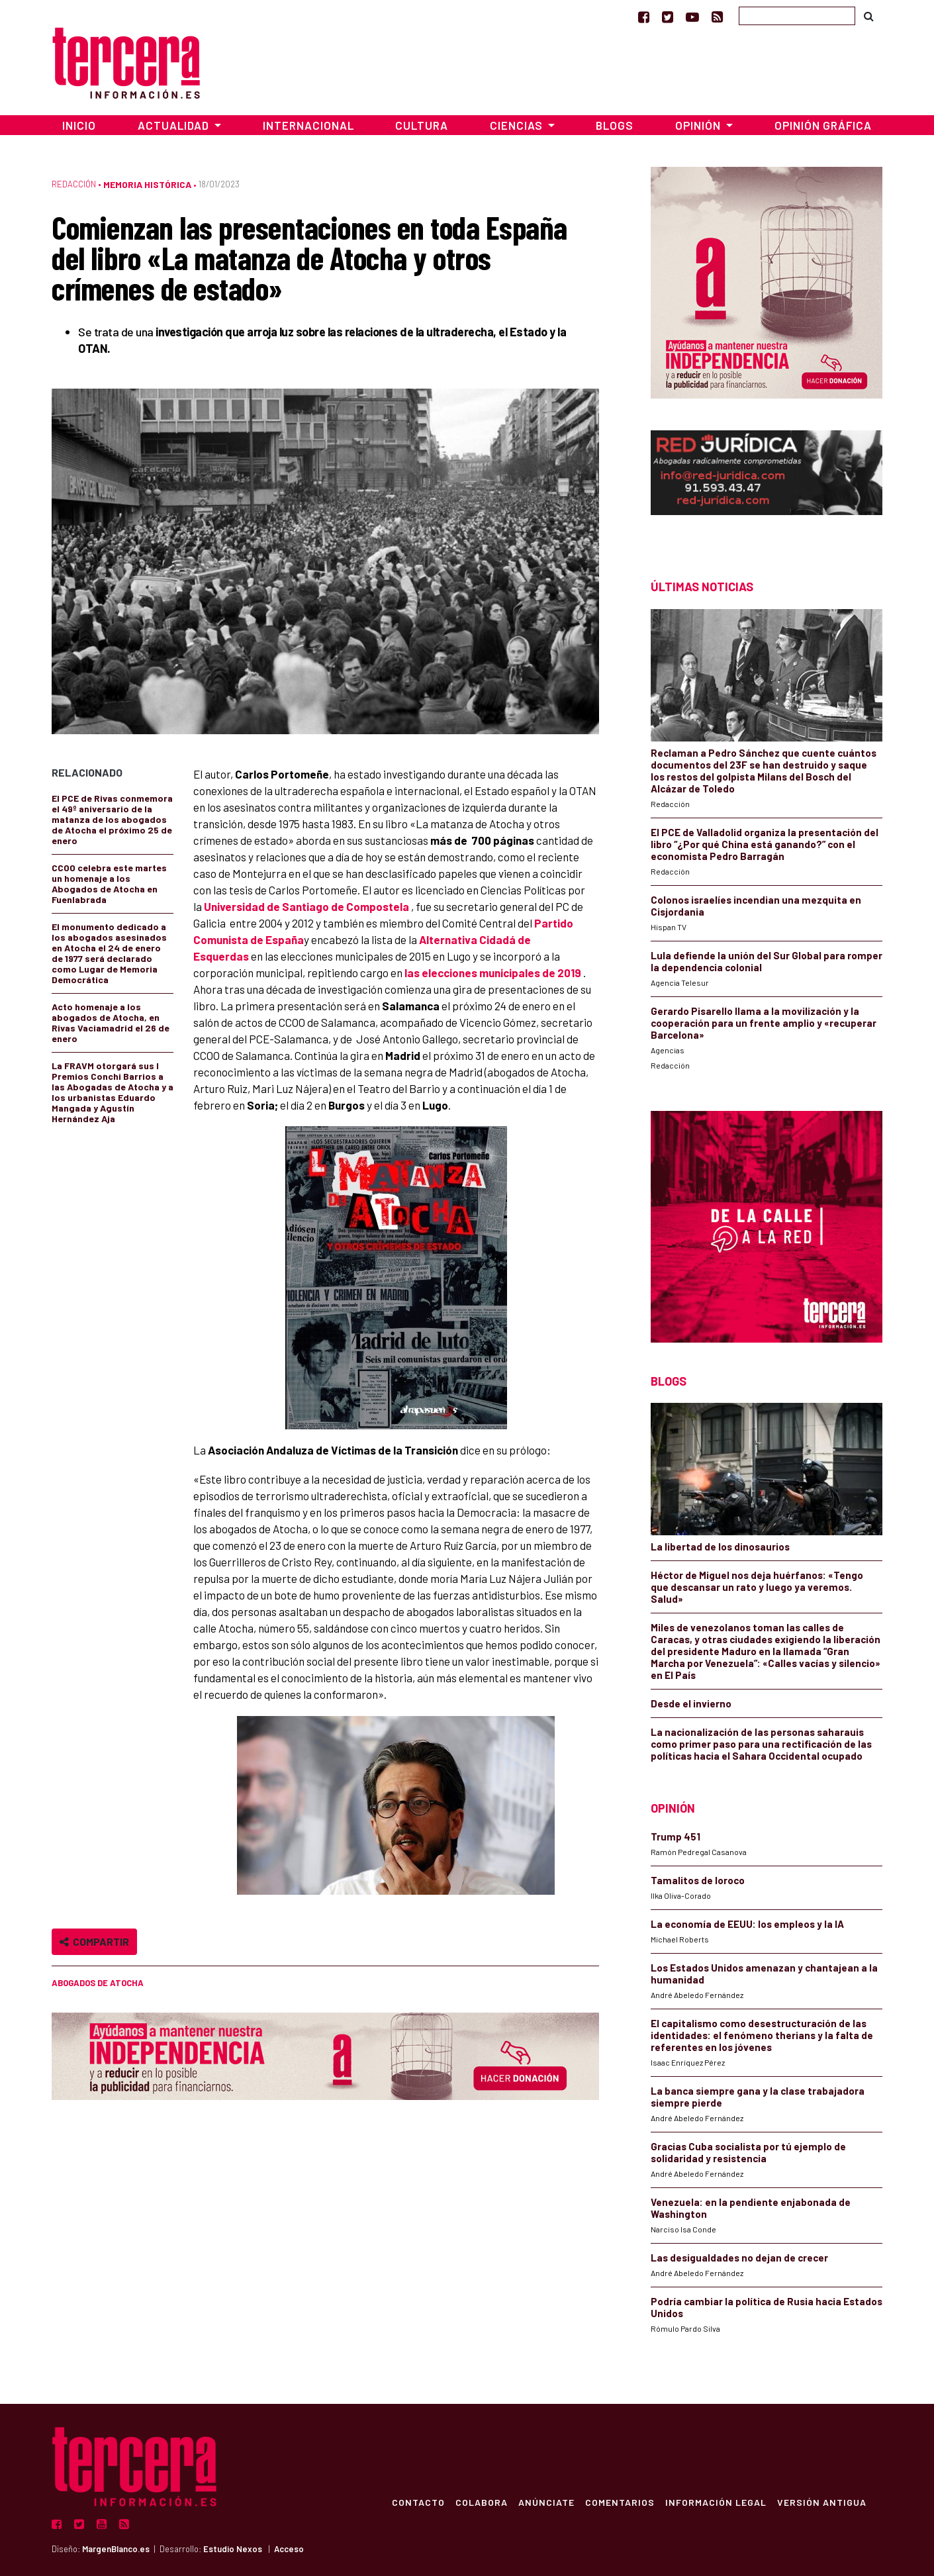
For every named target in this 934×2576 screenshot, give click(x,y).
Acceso (289, 2549)
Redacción (74, 184)
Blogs (614, 125)
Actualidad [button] (175, 125)
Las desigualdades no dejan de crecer (739, 2258)
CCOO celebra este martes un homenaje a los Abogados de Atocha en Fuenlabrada (109, 883)
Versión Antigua (821, 2502)
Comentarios (620, 2502)
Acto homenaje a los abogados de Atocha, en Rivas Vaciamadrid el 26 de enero (110, 1022)
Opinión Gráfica (823, 125)
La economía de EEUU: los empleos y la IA (747, 1924)
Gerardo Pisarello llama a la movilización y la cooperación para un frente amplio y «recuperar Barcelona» (763, 1023)
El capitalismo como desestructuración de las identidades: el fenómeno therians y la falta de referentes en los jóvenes (762, 2035)
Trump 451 (675, 1836)
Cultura (421, 125)
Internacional (308, 125)
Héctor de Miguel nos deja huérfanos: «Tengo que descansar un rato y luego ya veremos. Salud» (757, 1587)
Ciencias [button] (517, 125)
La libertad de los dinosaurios (720, 1546)
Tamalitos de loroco (698, 1880)
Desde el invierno (691, 1703)
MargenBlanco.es (116, 2549)
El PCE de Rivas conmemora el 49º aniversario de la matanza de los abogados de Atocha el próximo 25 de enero (112, 819)
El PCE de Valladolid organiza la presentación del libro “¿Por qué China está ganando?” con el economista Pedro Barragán (764, 844)
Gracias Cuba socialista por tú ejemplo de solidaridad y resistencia (748, 2152)
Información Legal (716, 2502)
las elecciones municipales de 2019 (492, 972)
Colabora (481, 2502)
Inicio (79, 125)
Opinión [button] (699, 125)
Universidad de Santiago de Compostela (306, 906)
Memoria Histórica (147, 184)
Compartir (94, 1941)
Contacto (418, 2502)
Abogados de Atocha (98, 1983)
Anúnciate (546, 2502)
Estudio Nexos (232, 2549)
